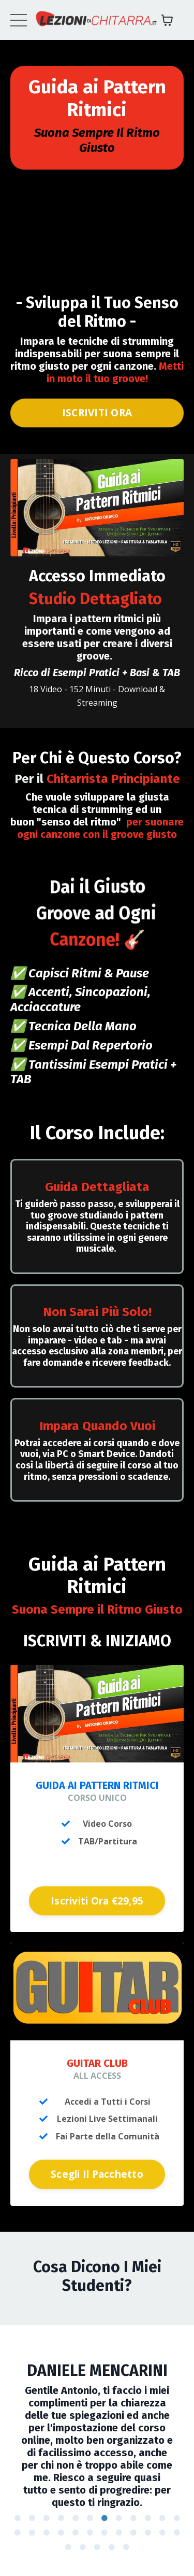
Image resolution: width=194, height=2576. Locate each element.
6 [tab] (90, 2518)
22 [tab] (148, 2533)
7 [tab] (104, 2518)
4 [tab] (61, 2518)
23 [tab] (162, 2533)
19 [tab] (104, 2533)
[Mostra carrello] (167, 20)
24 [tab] (177, 2533)
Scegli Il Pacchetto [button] (97, 2174)
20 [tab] (119, 2533)
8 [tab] (119, 2518)
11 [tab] (162, 2518)
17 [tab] (75, 2533)
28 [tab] (112, 2547)
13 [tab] (17, 2533)
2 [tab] (32, 2518)
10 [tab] (148, 2518)
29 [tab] (126, 2547)
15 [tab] (46, 2533)
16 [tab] (61, 2533)
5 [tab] (75, 2518)
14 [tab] (32, 2533)
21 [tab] (133, 2533)
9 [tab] (133, 2518)
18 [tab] (90, 2533)
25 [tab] (68, 2547)
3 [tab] (46, 2518)
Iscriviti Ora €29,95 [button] (97, 1901)
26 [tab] (83, 2547)
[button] (97, 1897)
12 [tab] (177, 2518)
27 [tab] (97, 2547)
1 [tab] (17, 2518)
